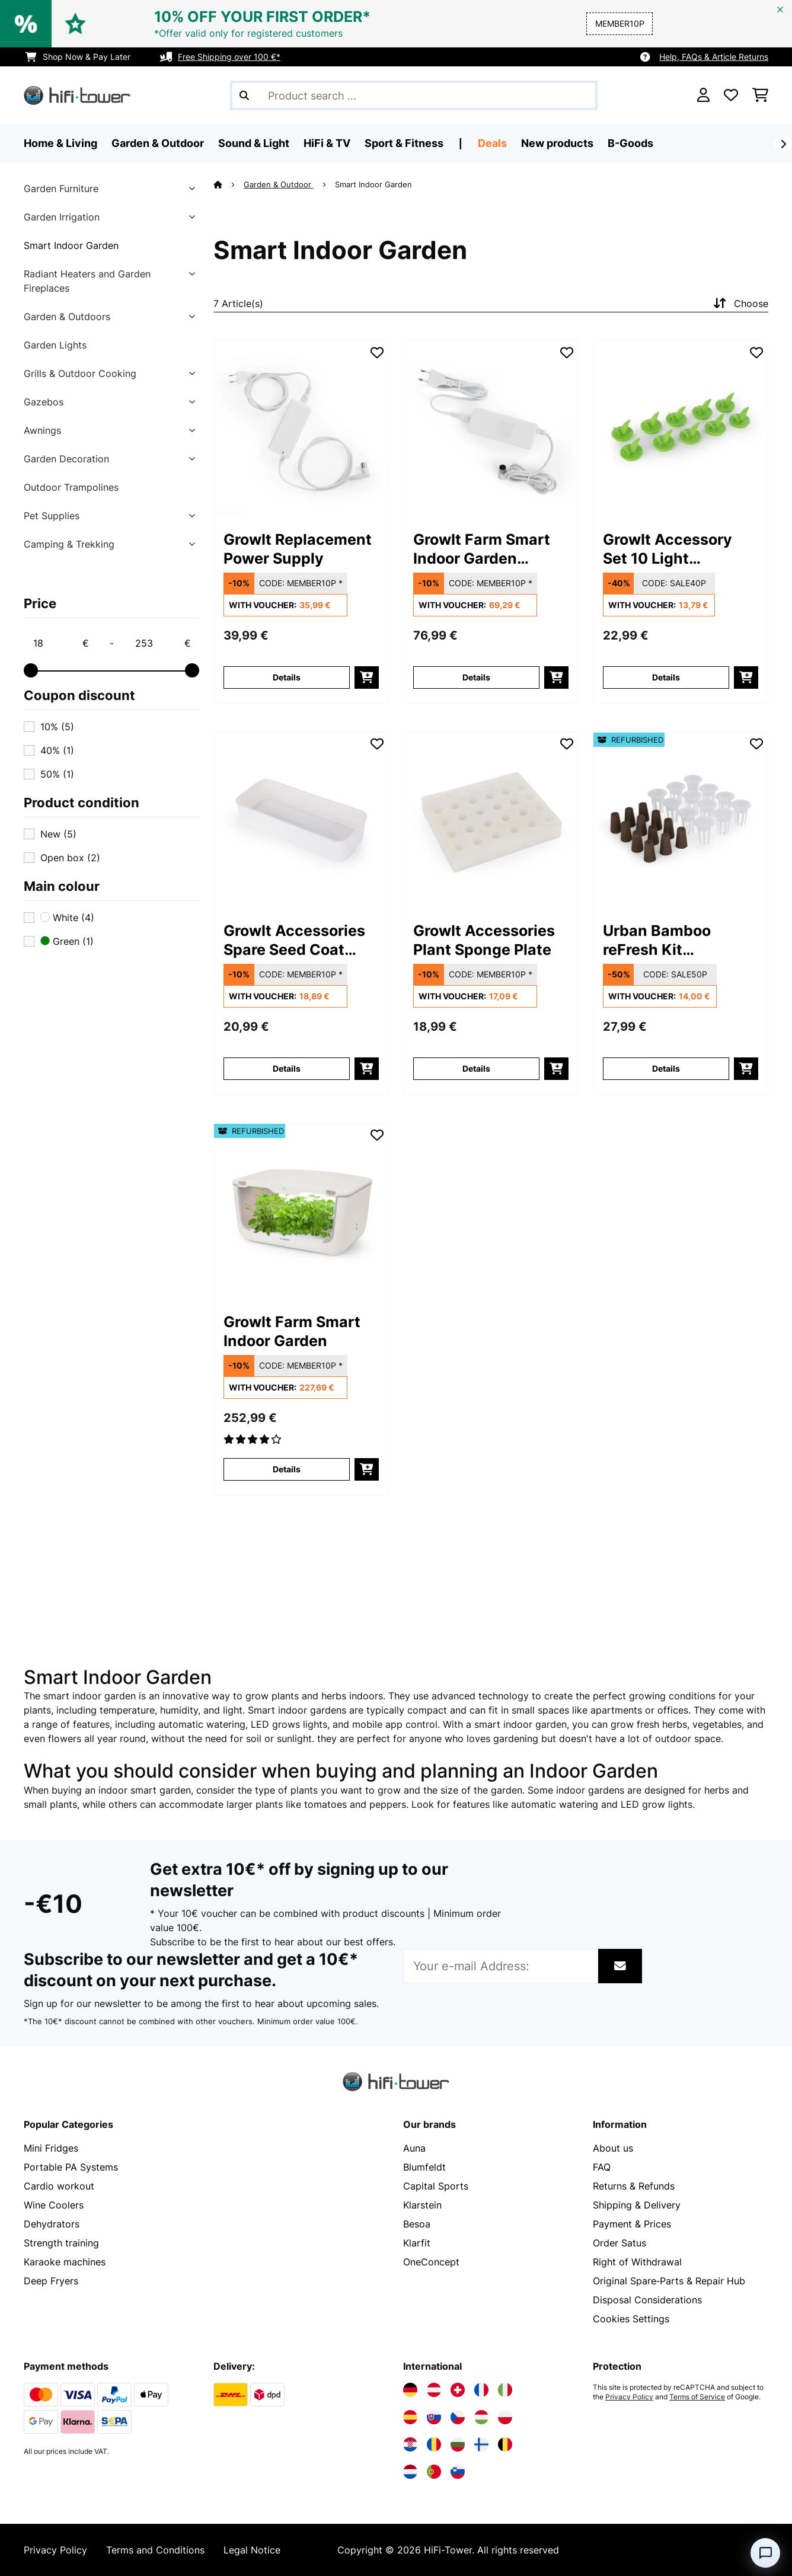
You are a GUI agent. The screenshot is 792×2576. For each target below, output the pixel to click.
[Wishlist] (731, 95)
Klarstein (422, 2205)
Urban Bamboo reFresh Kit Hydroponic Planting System (677, 940)
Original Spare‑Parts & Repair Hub (669, 2281)
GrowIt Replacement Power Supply (297, 548)
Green (67, 941)
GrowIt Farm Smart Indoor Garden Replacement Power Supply (486, 549)
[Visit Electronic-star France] (481, 2390)
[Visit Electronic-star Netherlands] (410, 2472)
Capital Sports (435, 2186)
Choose (739, 303)
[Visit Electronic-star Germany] (410, 2390)
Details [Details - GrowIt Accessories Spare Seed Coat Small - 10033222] (287, 1068)
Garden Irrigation (62, 217)
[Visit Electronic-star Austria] (434, 2390)
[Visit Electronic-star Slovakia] (434, 2417)
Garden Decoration (66, 459)
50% (57, 774)
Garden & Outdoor (279, 184)
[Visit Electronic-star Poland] (505, 2417)
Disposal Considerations (647, 2300)
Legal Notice (251, 2550)
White (67, 917)
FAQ (602, 2167)
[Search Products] (414, 95)
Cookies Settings (631, 2319)
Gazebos (43, 402)
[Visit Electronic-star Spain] (410, 2417)
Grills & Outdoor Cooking (80, 373)
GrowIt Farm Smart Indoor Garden (291, 1331)
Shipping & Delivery (637, 2205)
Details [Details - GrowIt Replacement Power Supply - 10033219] (287, 677)
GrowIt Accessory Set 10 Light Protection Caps (667, 549)
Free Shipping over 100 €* (229, 57)
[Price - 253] (162, 643)
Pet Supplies (51, 516)
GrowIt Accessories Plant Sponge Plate (484, 940)
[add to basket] (367, 677)
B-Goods (630, 143)
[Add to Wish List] (377, 352)
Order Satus (619, 2243)
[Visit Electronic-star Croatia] (410, 2444)
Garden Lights (55, 345)
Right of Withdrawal (637, 2262)
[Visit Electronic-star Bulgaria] (458, 2444)
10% (57, 726)
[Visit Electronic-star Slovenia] (458, 2472)
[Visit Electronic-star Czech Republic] (458, 2417)
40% (57, 750)
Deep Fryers (51, 2281)
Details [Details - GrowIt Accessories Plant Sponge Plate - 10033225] (476, 1068)
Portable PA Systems (71, 2167)
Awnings (42, 430)
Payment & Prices (632, 2224)
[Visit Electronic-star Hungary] (481, 2417)
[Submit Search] (244, 95)
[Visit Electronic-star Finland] (481, 2444)
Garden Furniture (61, 188)
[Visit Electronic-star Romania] (434, 2444)
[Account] (703, 95)
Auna (414, 2148)
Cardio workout (59, 2186)
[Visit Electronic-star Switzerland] (458, 2390)
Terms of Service (697, 2397)
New (58, 834)
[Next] (783, 144)
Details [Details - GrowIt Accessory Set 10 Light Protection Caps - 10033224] (666, 677)
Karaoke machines (65, 2262)
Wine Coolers (54, 2205)
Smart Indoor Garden (71, 245)
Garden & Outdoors (67, 316)
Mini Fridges (51, 2148)
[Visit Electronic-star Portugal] (434, 2472)
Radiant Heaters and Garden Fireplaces (87, 281)
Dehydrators (51, 2224)
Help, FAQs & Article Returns (713, 57)
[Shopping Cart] (760, 95)
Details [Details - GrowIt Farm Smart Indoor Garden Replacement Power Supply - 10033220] (476, 677)
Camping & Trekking (69, 544)
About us (613, 2148)
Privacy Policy (629, 2397)
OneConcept (431, 2262)
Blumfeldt (424, 2167)
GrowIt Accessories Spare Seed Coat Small (294, 940)
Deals (492, 143)
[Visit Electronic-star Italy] (505, 2390)
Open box (70, 857)
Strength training (61, 2243)
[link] (301, 428)
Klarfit (416, 2243)
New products (557, 143)
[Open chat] (765, 2553)
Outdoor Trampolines (71, 487)
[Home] (228, 184)
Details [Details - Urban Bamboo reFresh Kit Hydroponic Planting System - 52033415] (666, 1068)
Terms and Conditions (155, 2550)
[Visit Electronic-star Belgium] (505, 2444)
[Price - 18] (60, 643)
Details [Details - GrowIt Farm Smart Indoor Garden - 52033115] (287, 1469)
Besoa (416, 2224)
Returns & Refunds (634, 2186)
